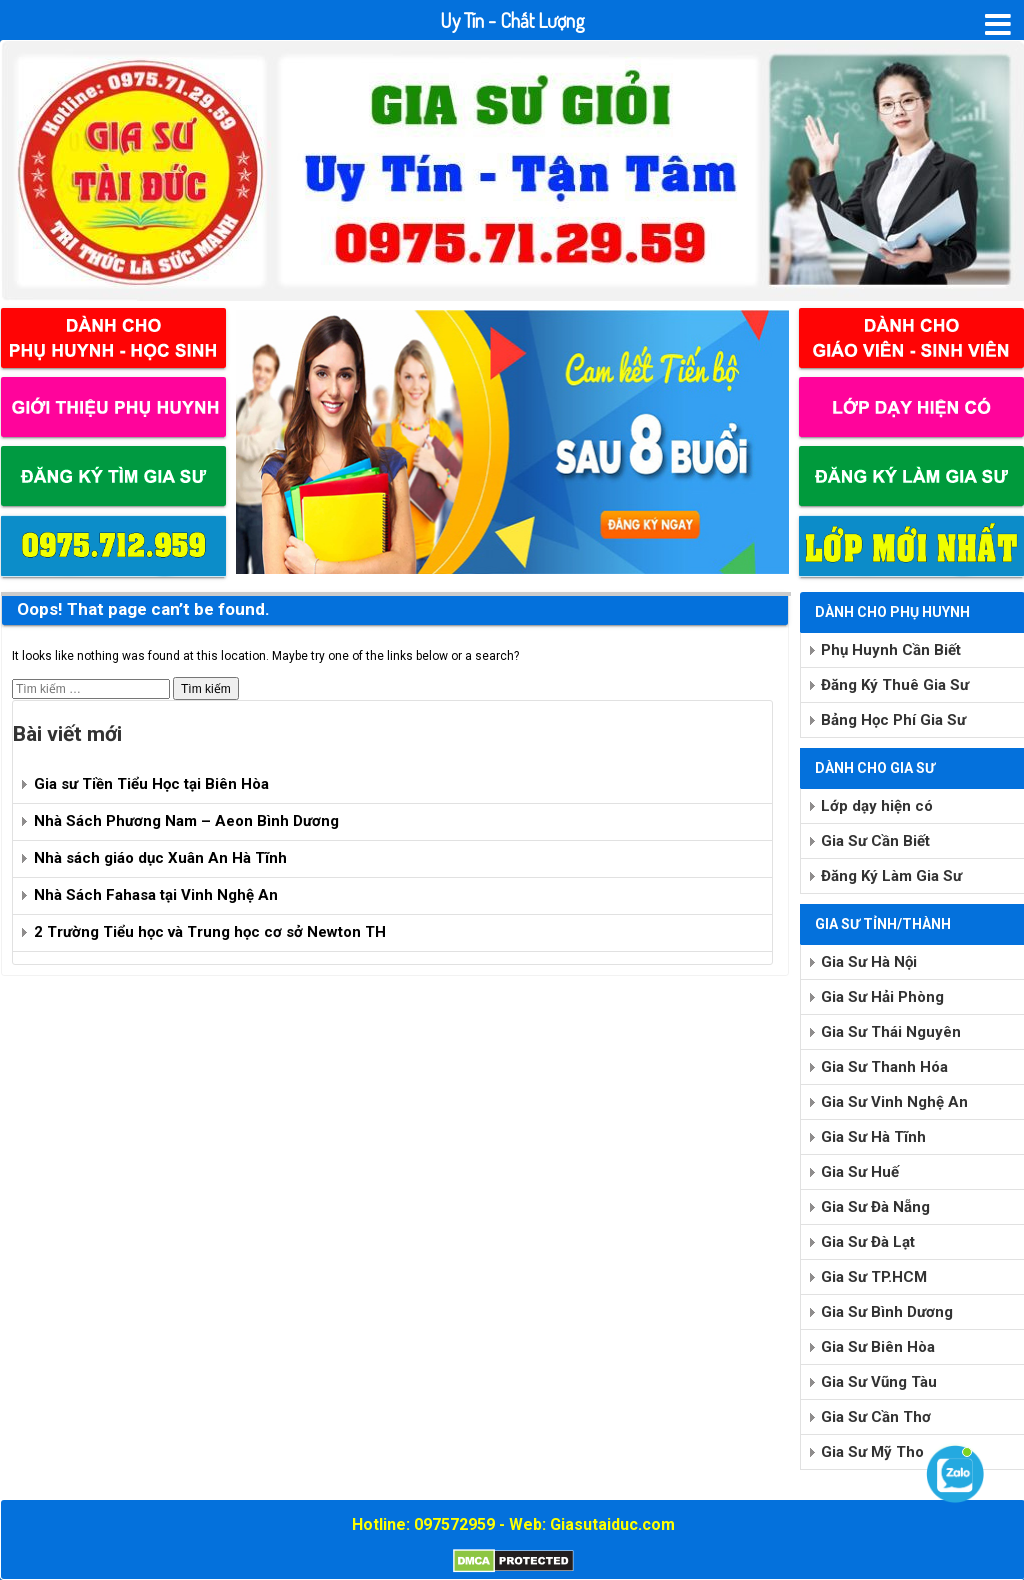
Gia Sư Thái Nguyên (891, 1032)
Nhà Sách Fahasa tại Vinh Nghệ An (156, 895)
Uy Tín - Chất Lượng (512, 20)
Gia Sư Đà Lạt (868, 1242)
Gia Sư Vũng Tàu (879, 1382)
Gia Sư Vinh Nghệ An (894, 1102)
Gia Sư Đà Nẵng (875, 1207)
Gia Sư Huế (860, 1172)
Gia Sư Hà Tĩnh (873, 1137)
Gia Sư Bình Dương (887, 1312)
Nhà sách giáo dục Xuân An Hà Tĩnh (160, 858)
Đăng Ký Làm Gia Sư (891, 876)
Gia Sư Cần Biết (875, 841)
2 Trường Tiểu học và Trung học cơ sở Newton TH (210, 932)
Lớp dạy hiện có (877, 806)
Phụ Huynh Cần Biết (891, 650)
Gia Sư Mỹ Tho (872, 1452)
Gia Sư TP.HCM (874, 1277)
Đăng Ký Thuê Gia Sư (895, 685)
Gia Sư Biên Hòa (878, 1347)
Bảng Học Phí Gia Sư (893, 720)
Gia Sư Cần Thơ (876, 1417)
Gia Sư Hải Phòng (882, 997)
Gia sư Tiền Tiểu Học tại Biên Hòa (151, 784)
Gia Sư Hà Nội (869, 962)
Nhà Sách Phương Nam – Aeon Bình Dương (186, 821)
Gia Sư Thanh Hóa (884, 1067)
